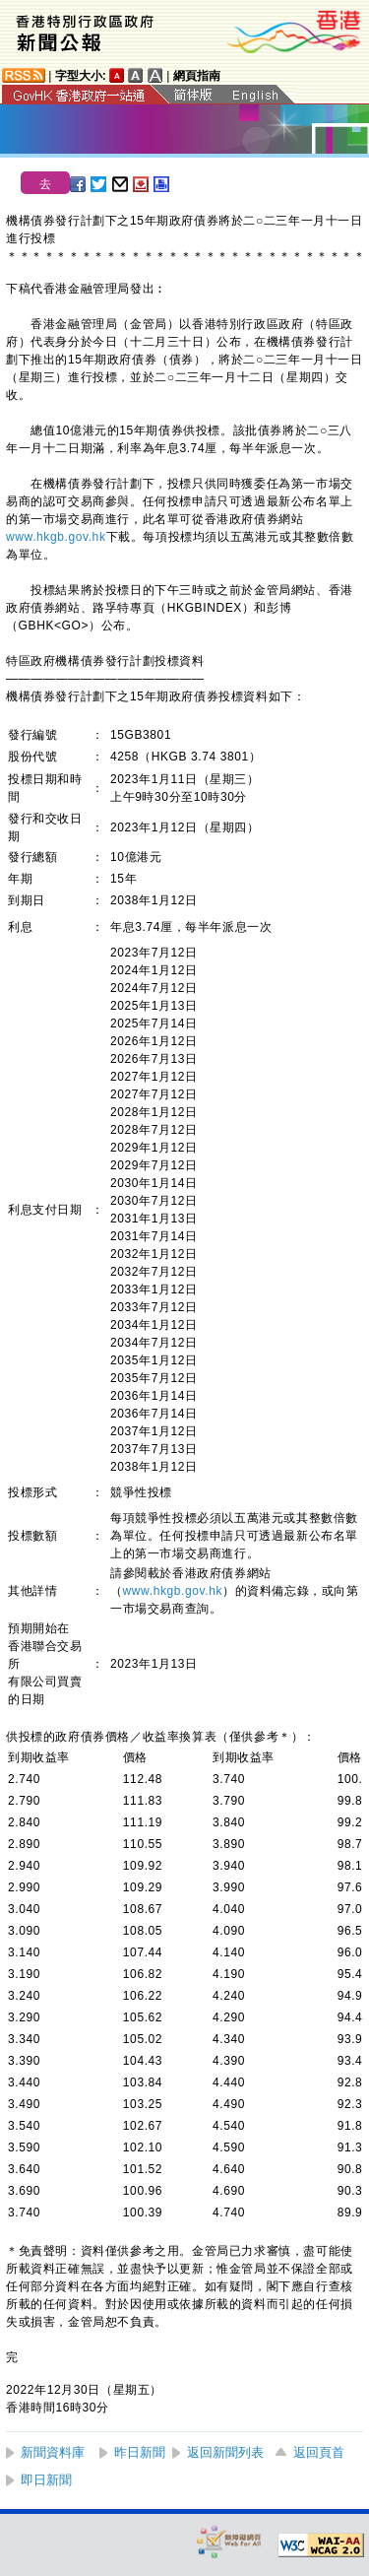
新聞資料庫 (53, 2452)
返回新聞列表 (225, 2452)
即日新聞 (46, 2480)
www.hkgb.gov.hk (56, 537)
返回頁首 (318, 2452)
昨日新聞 (139, 2452)
